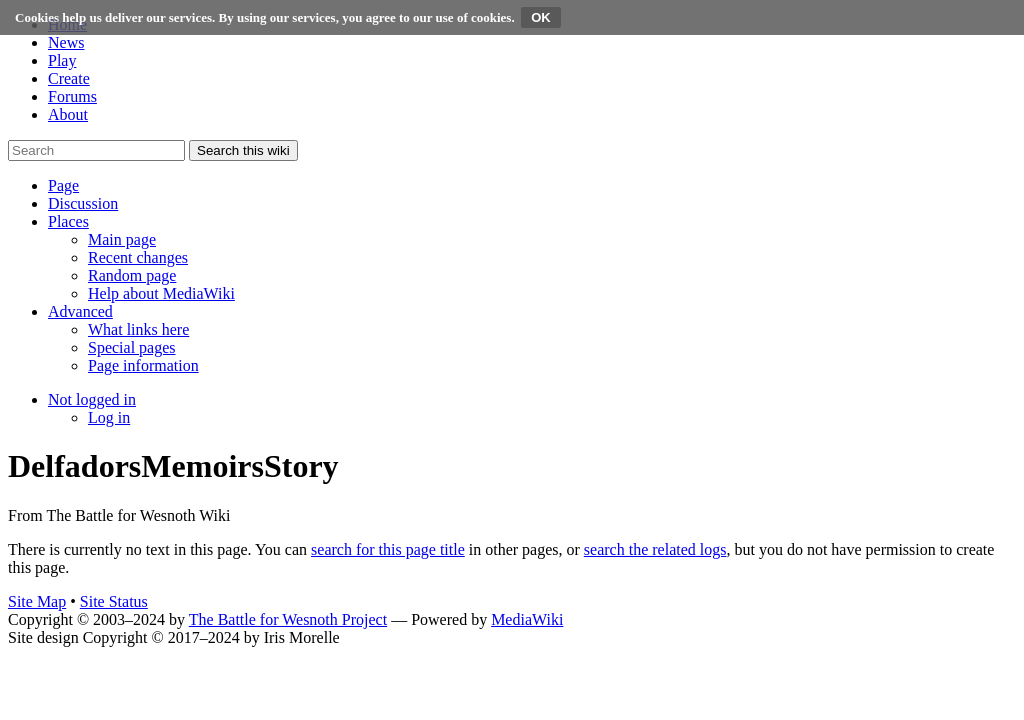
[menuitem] (122, 239)
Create (69, 78)
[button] (63, 185)
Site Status (114, 601)
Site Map (37, 601)
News (66, 42)
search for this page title (388, 549)
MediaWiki (527, 619)
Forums (72, 96)
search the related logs (655, 549)
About (68, 114)
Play (62, 60)
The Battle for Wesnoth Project (288, 619)
